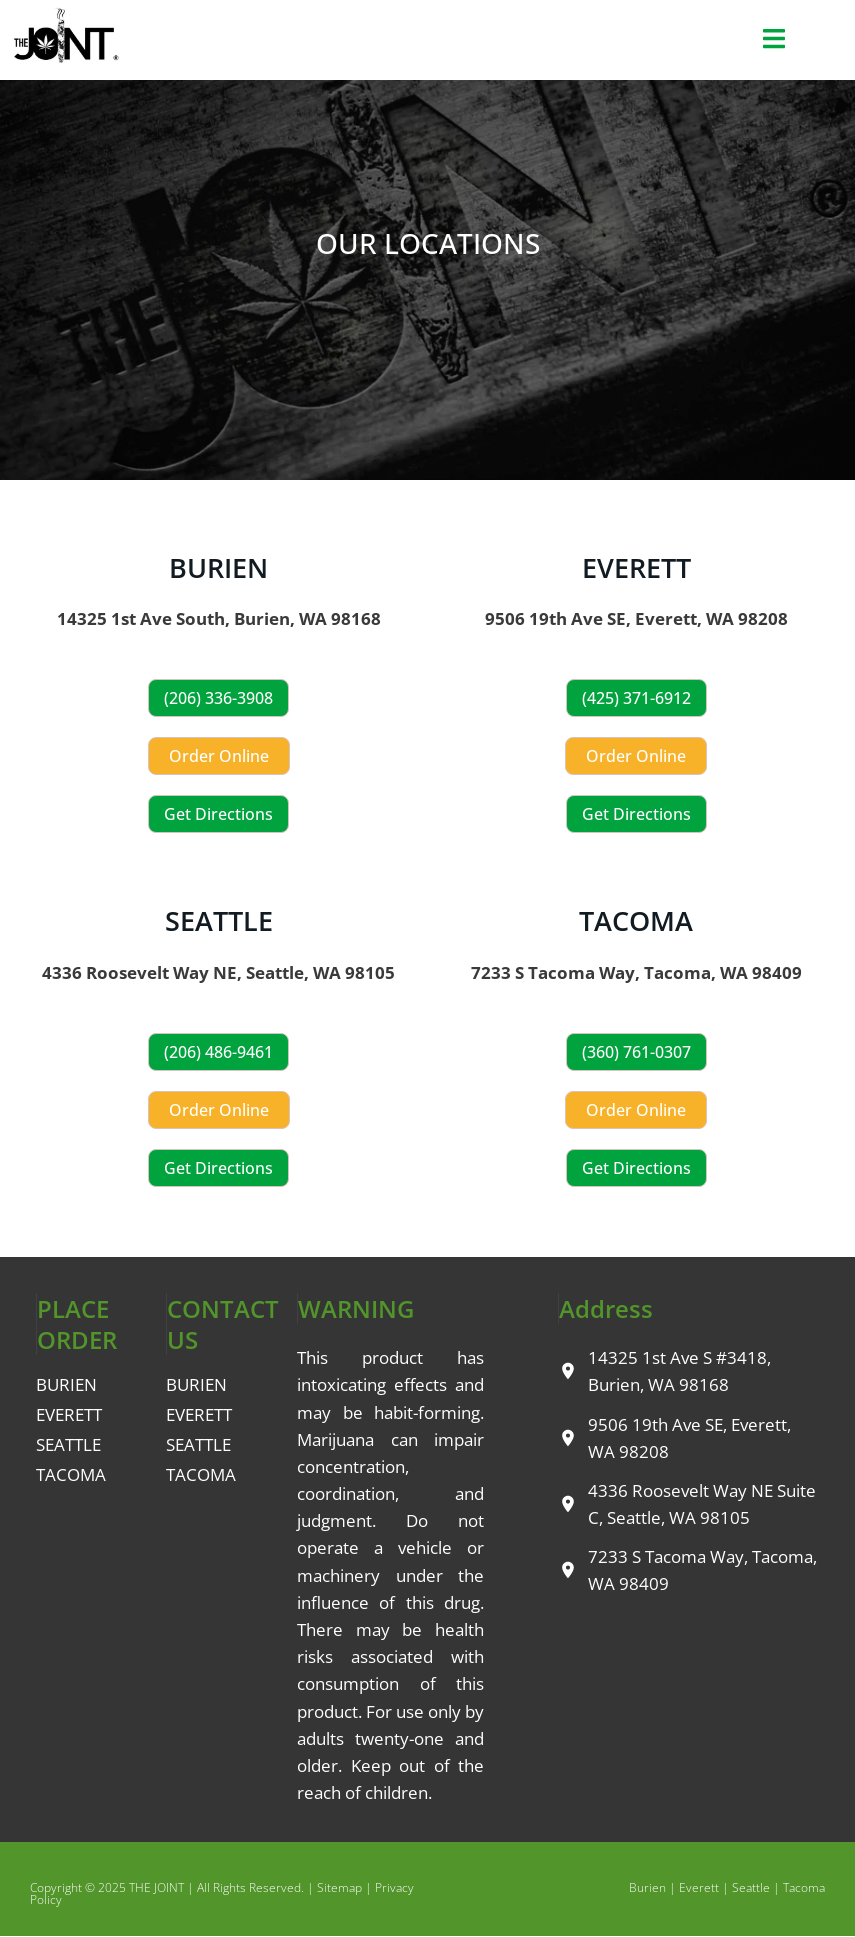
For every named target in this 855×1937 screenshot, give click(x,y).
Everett (699, 1887)
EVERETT (636, 567)
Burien (647, 1887)
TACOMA (636, 920)
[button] (773, 39)
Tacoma (804, 1887)
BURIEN (218, 567)
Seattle (751, 1887)
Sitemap (339, 1887)
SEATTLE (219, 920)
